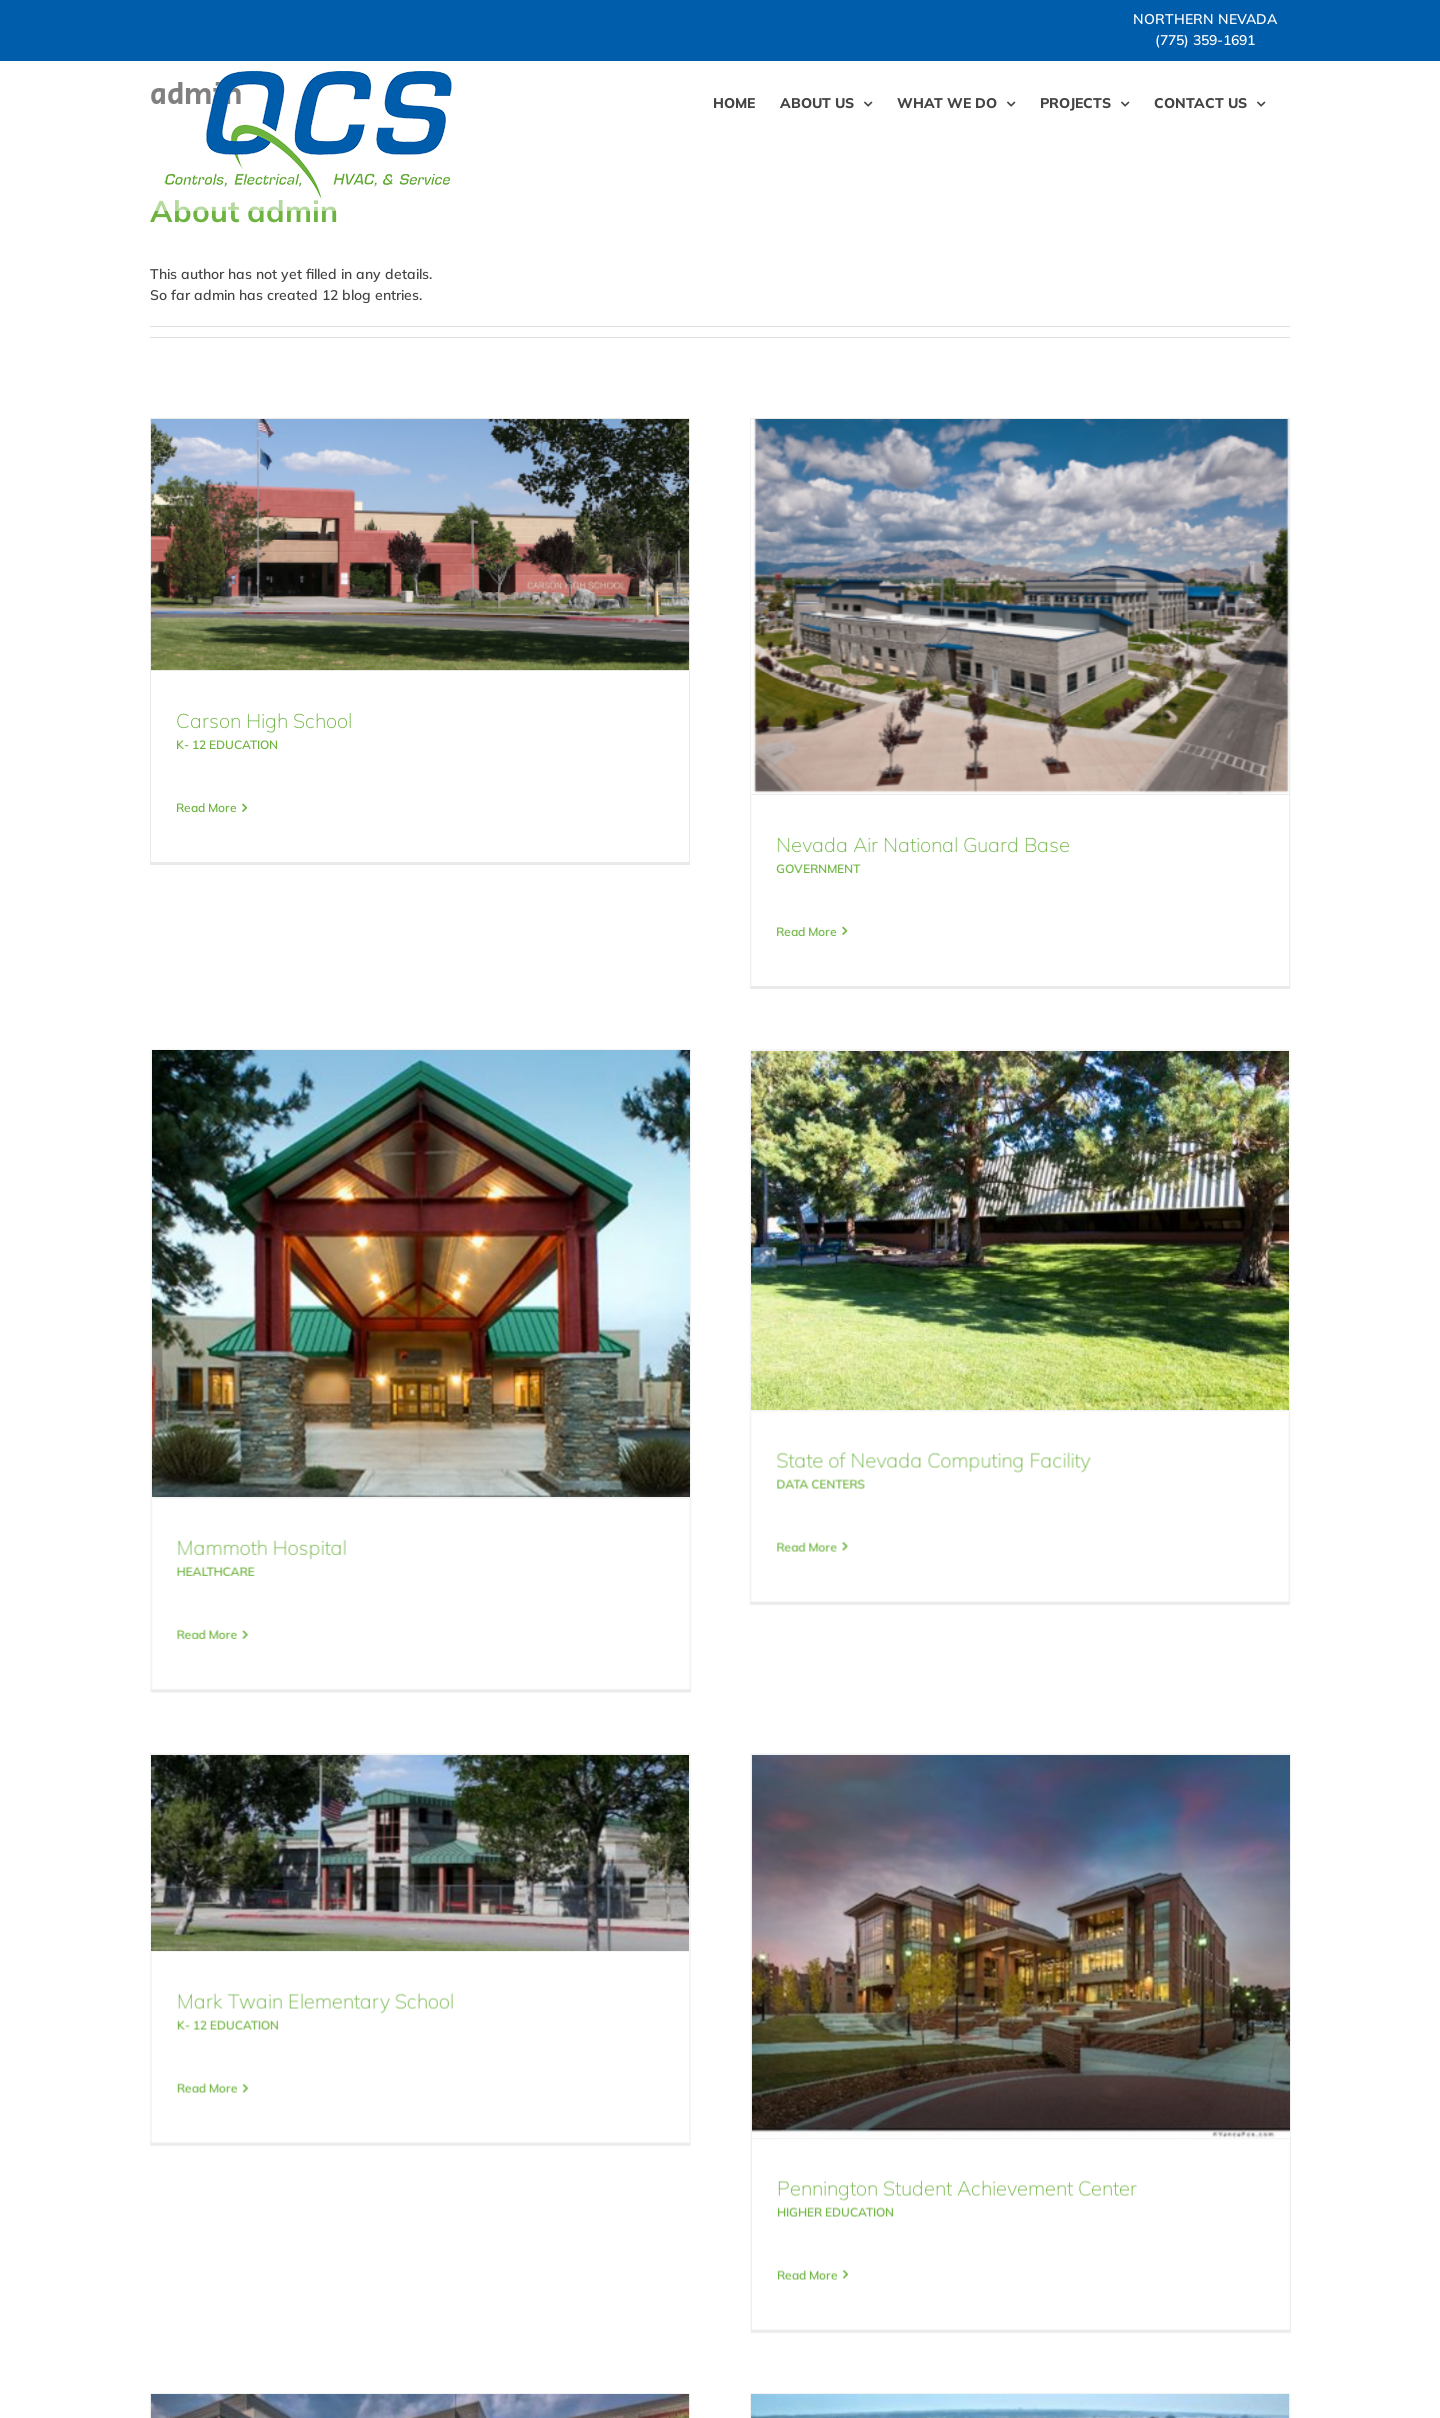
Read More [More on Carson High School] (206, 807)
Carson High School (264, 720)
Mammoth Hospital (455, 1395)
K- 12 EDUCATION (227, 744)
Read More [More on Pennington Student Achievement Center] (855, 2081)
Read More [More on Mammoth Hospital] (400, 1482)
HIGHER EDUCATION (883, 2018)
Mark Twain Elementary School (411, 1808)
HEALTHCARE (409, 1419)
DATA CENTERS (675, 1461)
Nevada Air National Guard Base (875, 844)
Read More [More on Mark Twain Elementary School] (303, 1895)
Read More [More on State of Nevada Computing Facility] (661, 1524)
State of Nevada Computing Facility (788, 1437)
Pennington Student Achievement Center (1005, 1994)
